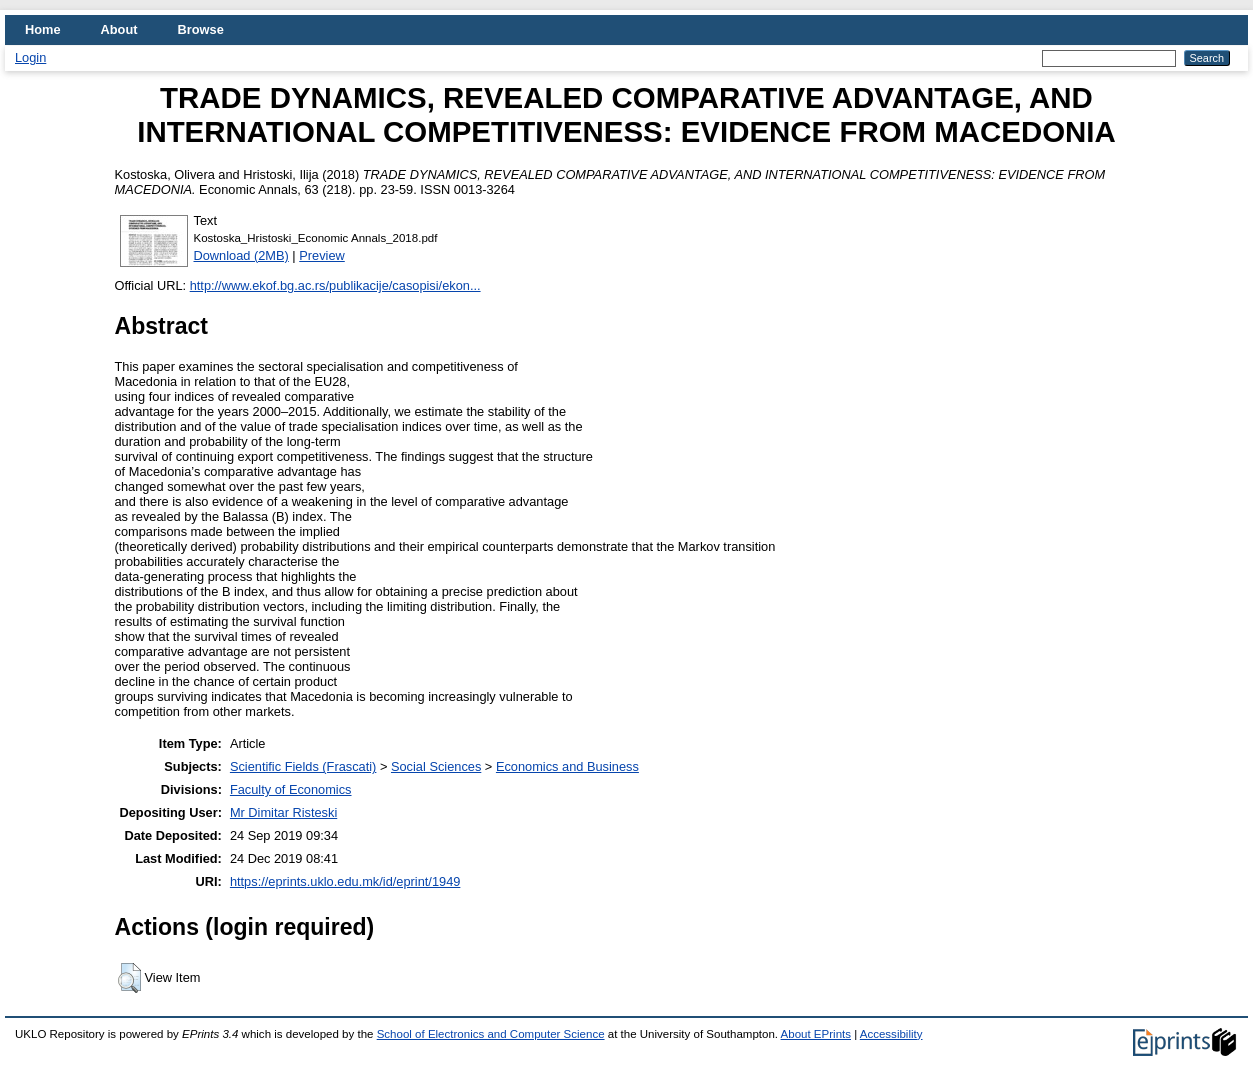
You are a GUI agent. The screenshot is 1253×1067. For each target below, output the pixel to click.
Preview (322, 255)
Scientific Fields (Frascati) (303, 766)
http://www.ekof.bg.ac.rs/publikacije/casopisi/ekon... (335, 285)
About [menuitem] (119, 29)
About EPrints (816, 1034)
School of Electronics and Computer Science (491, 1034)
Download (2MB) (241, 255)
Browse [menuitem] (201, 29)
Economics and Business (567, 766)
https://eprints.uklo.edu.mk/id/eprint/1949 (345, 881)
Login (30, 57)
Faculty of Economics (291, 789)
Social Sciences (436, 766)
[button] (129, 978)
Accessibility (891, 1034)
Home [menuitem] (43, 29)
